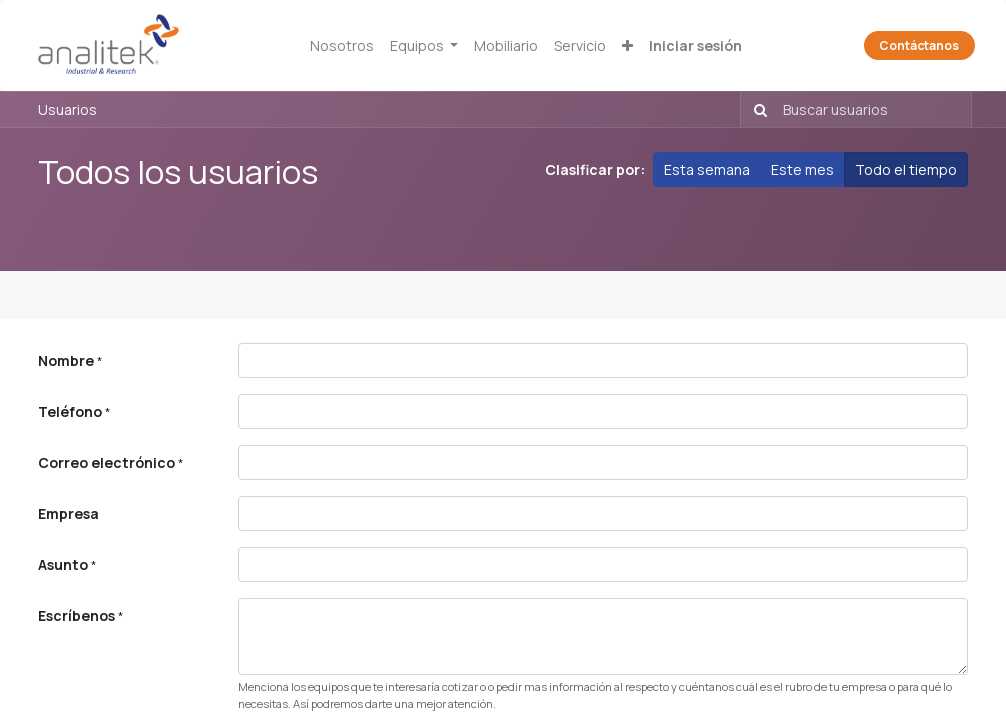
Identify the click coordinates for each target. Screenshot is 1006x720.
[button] (627, 45)
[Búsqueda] (756, 109)
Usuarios (67, 109)
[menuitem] (342, 45)
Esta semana (707, 169)
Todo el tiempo (906, 169)
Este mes (802, 169)
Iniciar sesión (695, 45)
